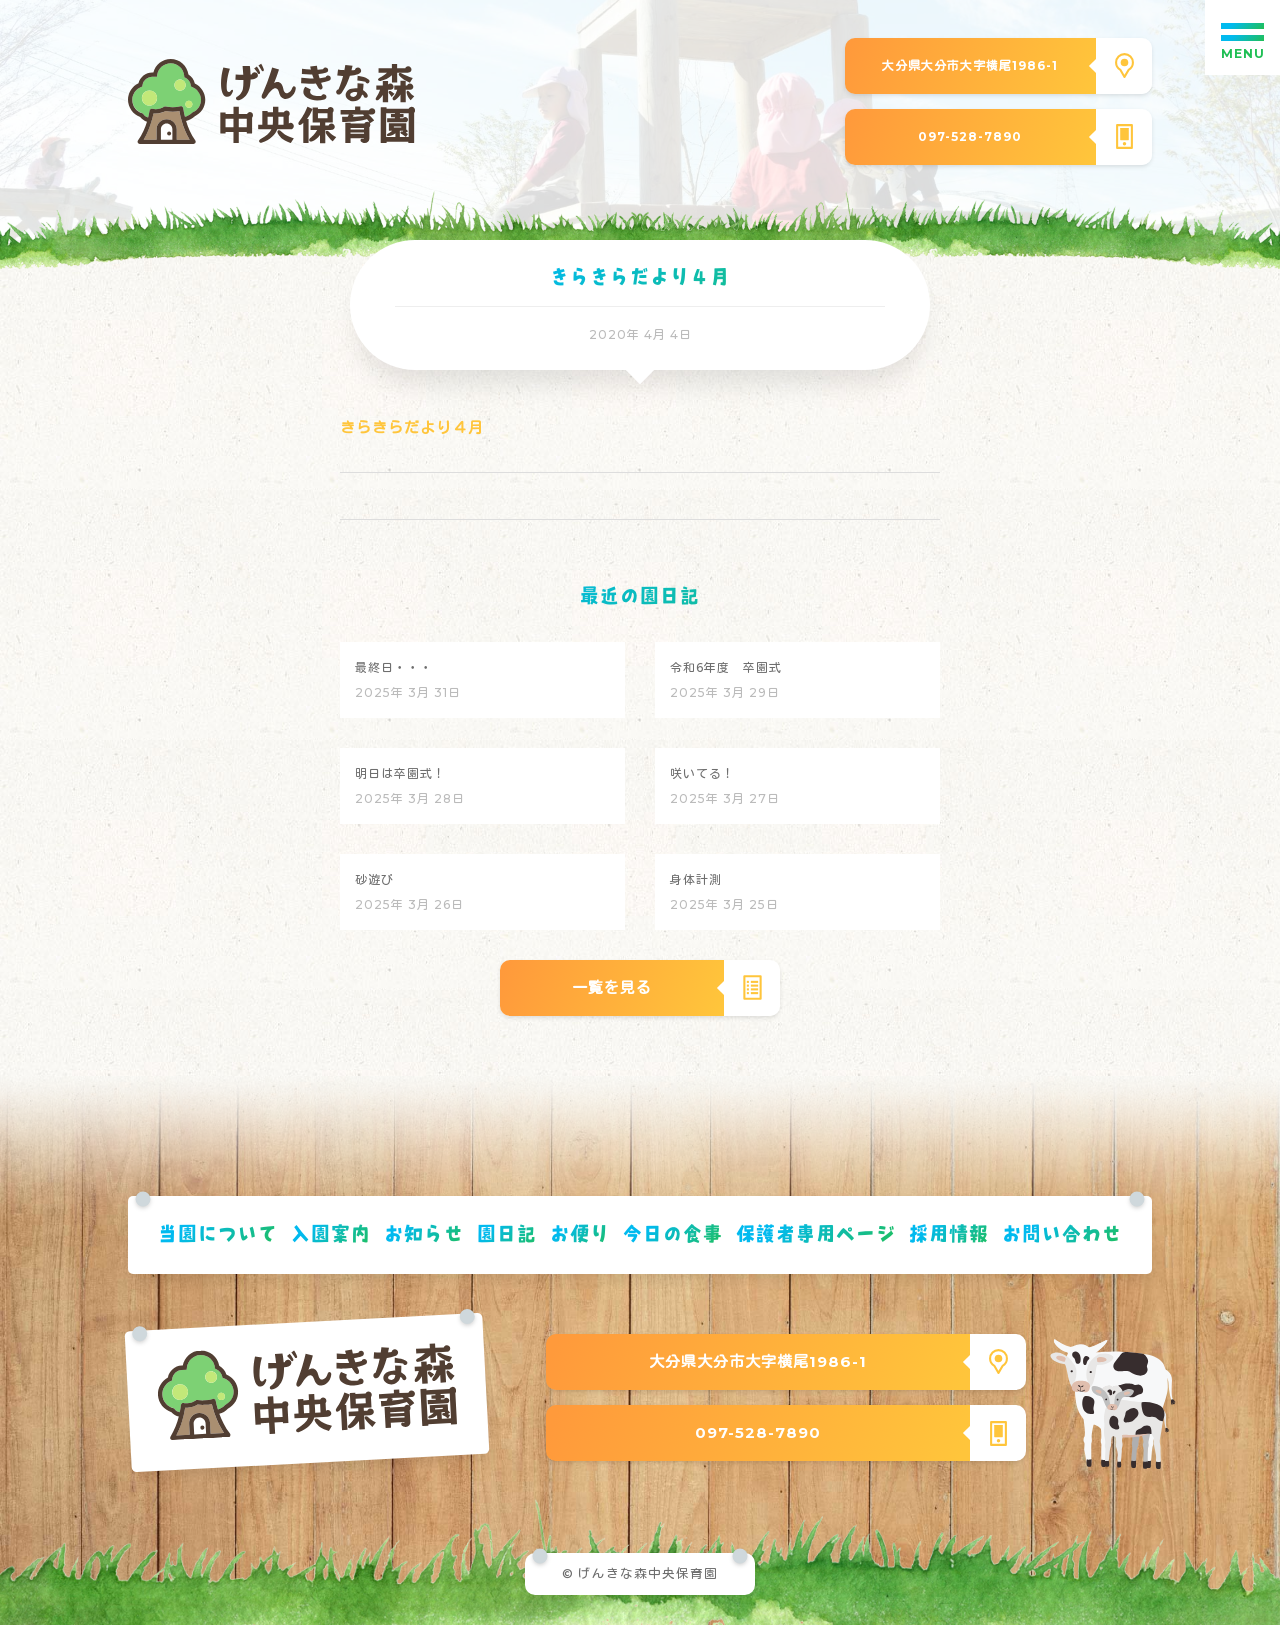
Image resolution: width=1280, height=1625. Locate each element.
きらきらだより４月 (412, 427)
